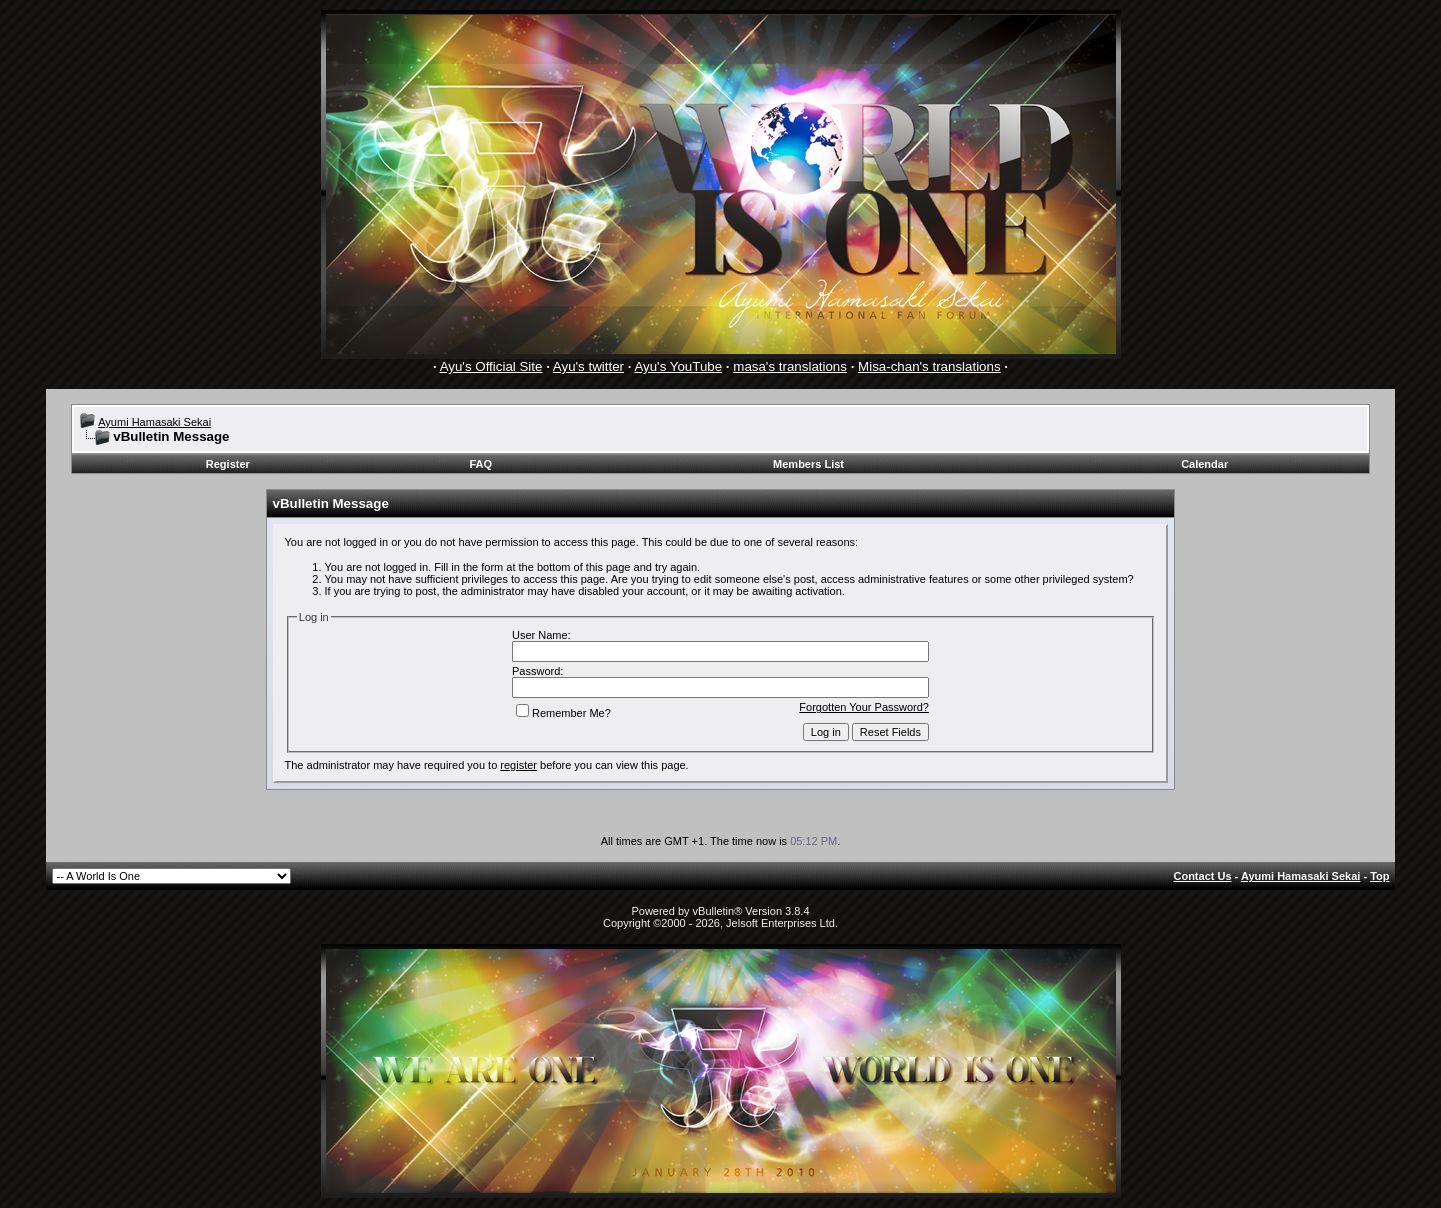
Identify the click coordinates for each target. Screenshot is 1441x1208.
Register (228, 464)
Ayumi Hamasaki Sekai (154, 422)
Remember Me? (563, 713)
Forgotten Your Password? (864, 707)
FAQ (480, 464)
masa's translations (790, 366)
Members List (808, 464)
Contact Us (1202, 876)
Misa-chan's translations (929, 366)
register (518, 765)
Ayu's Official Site (491, 366)
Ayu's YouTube (678, 366)
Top (1379, 876)
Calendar (1204, 464)
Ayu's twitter (588, 366)
